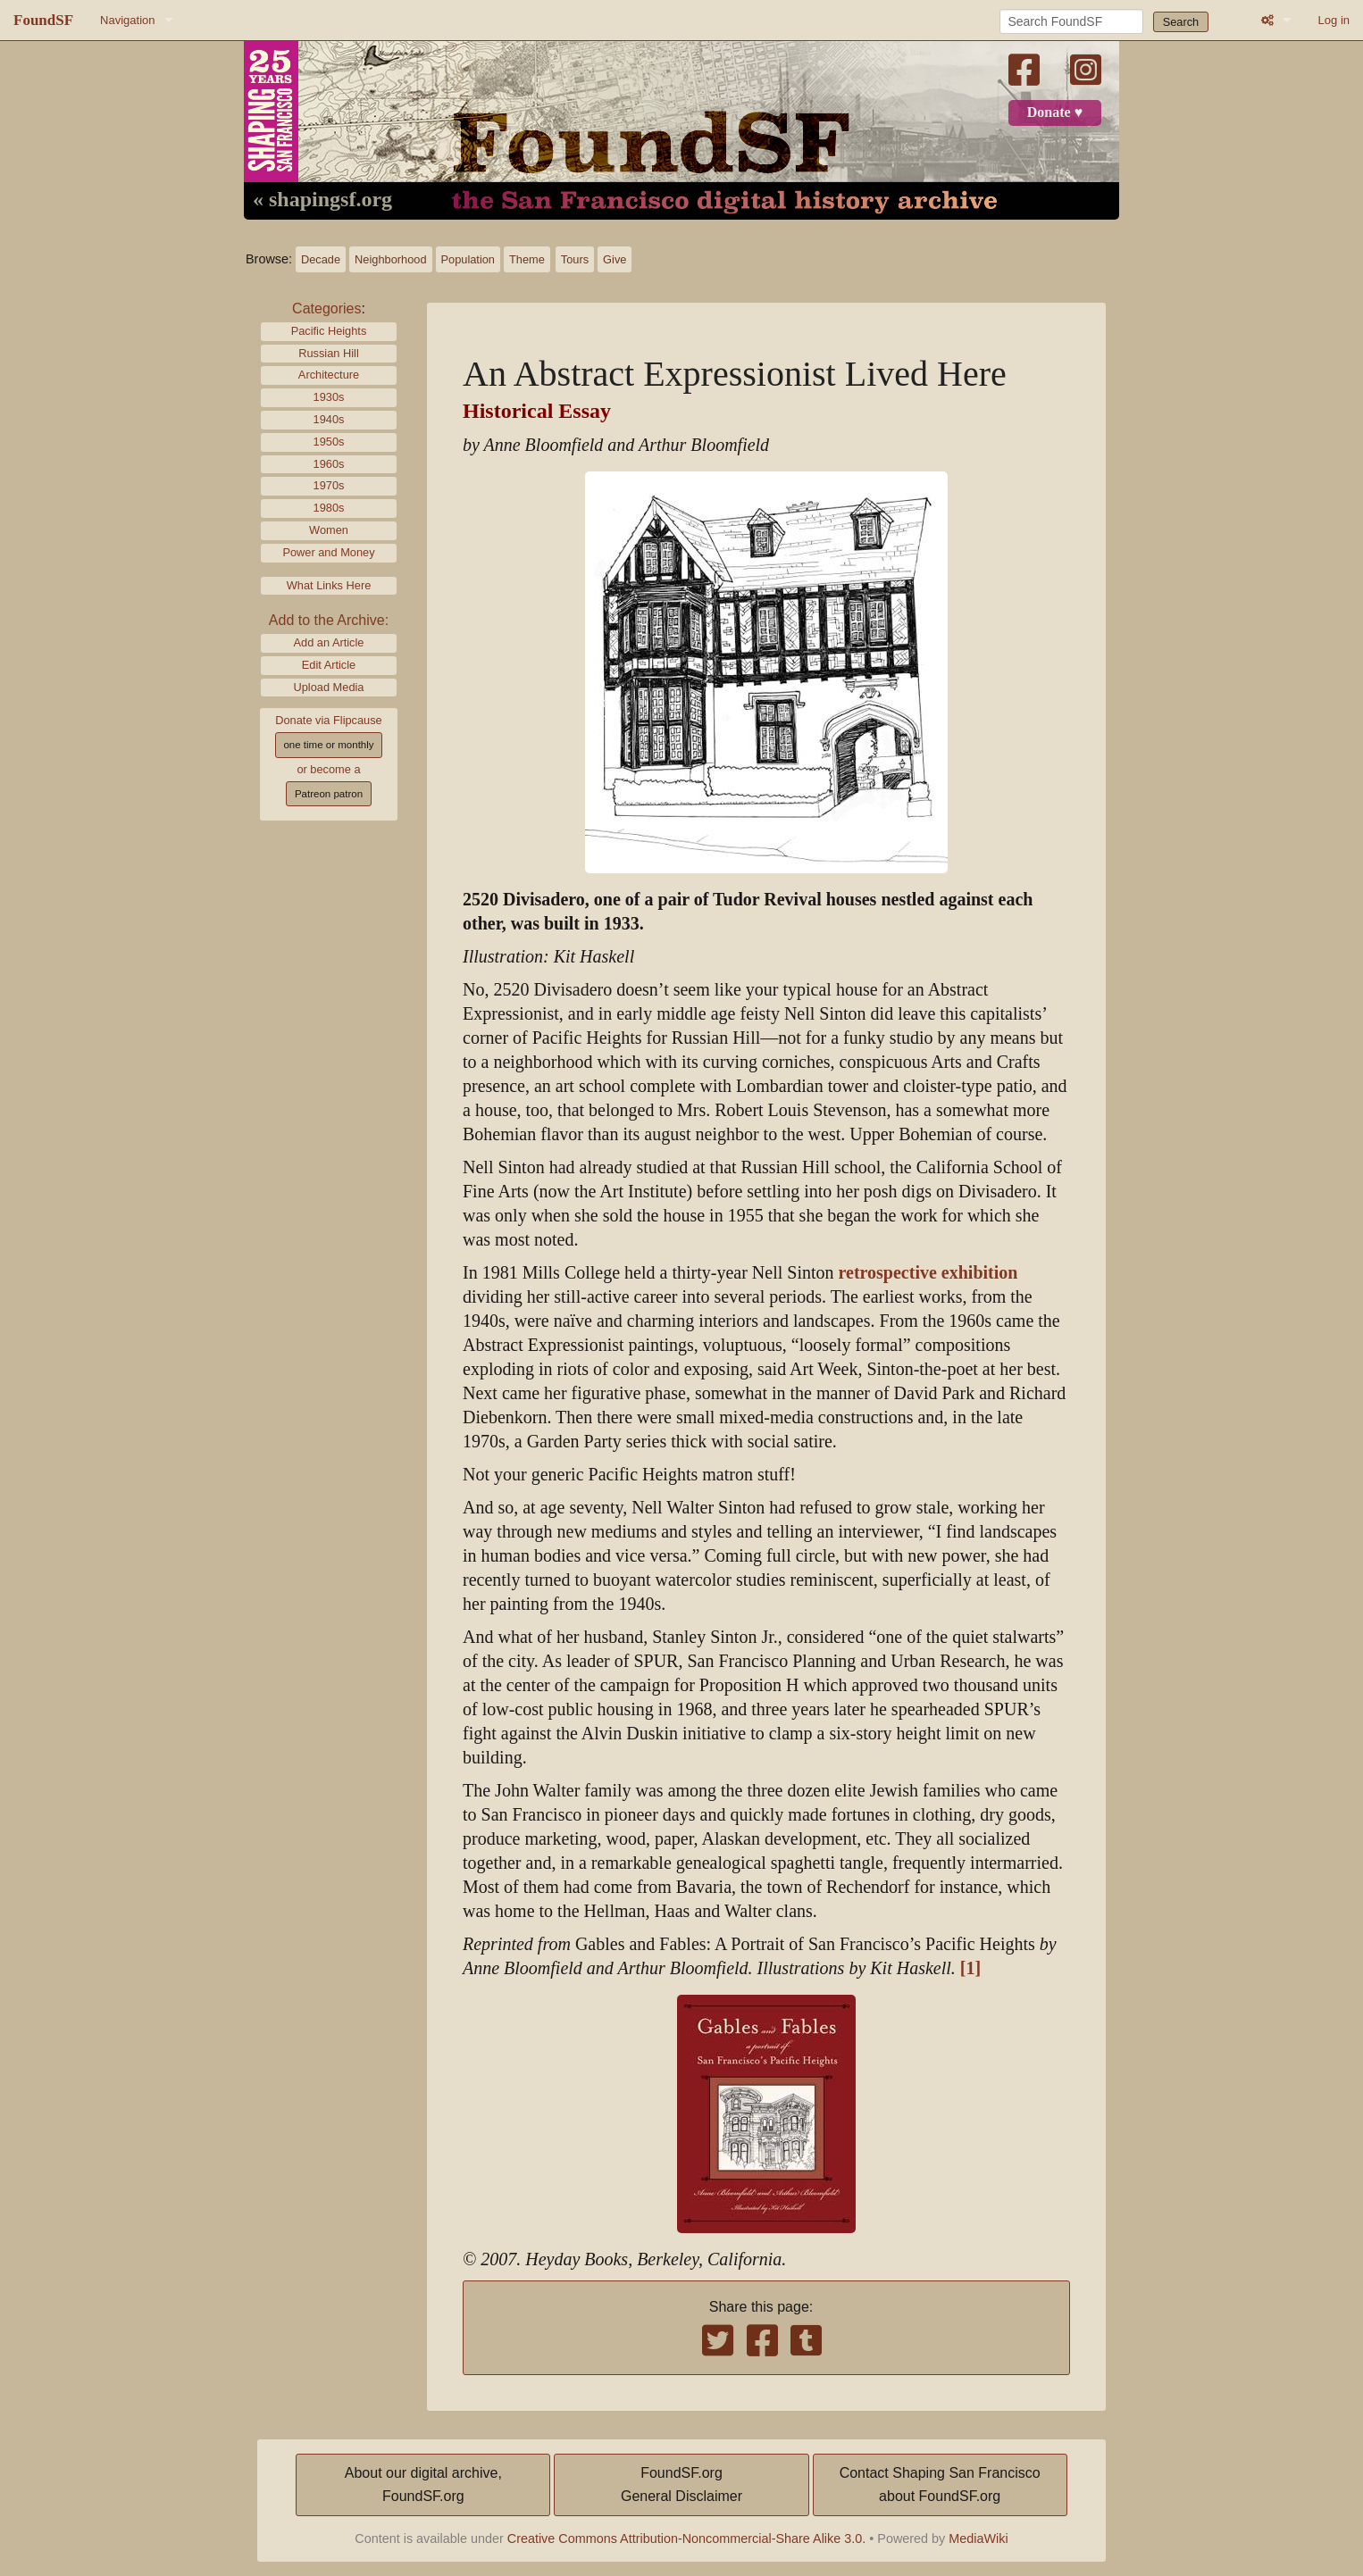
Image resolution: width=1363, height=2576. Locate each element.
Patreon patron (329, 793)
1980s (329, 507)
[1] (970, 1968)
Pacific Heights (329, 331)
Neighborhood (390, 259)
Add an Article (329, 642)
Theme (527, 259)
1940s (329, 419)
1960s (329, 464)
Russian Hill (328, 353)
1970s (329, 485)
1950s (329, 441)
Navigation (127, 20)
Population (468, 259)
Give (614, 259)
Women (328, 530)
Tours (575, 259)
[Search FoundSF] (1071, 21)
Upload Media (329, 687)
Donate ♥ (1055, 112)
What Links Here (329, 585)
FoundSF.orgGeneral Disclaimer (681, 2484)
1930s (329, 397)
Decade (320, 259)
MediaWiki (978, 2538)
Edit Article (328, 664)
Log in (1334, 20)
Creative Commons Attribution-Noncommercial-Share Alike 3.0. (686, 2538)
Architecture (328, 374)
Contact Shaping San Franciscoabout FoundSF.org (940, 2484)
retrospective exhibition (928, 1273)
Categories (326, 308)
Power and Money (328, 552)
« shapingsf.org (322, 200)
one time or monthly (328, 744)
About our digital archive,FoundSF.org (423, 2484)
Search (1181, 22)
